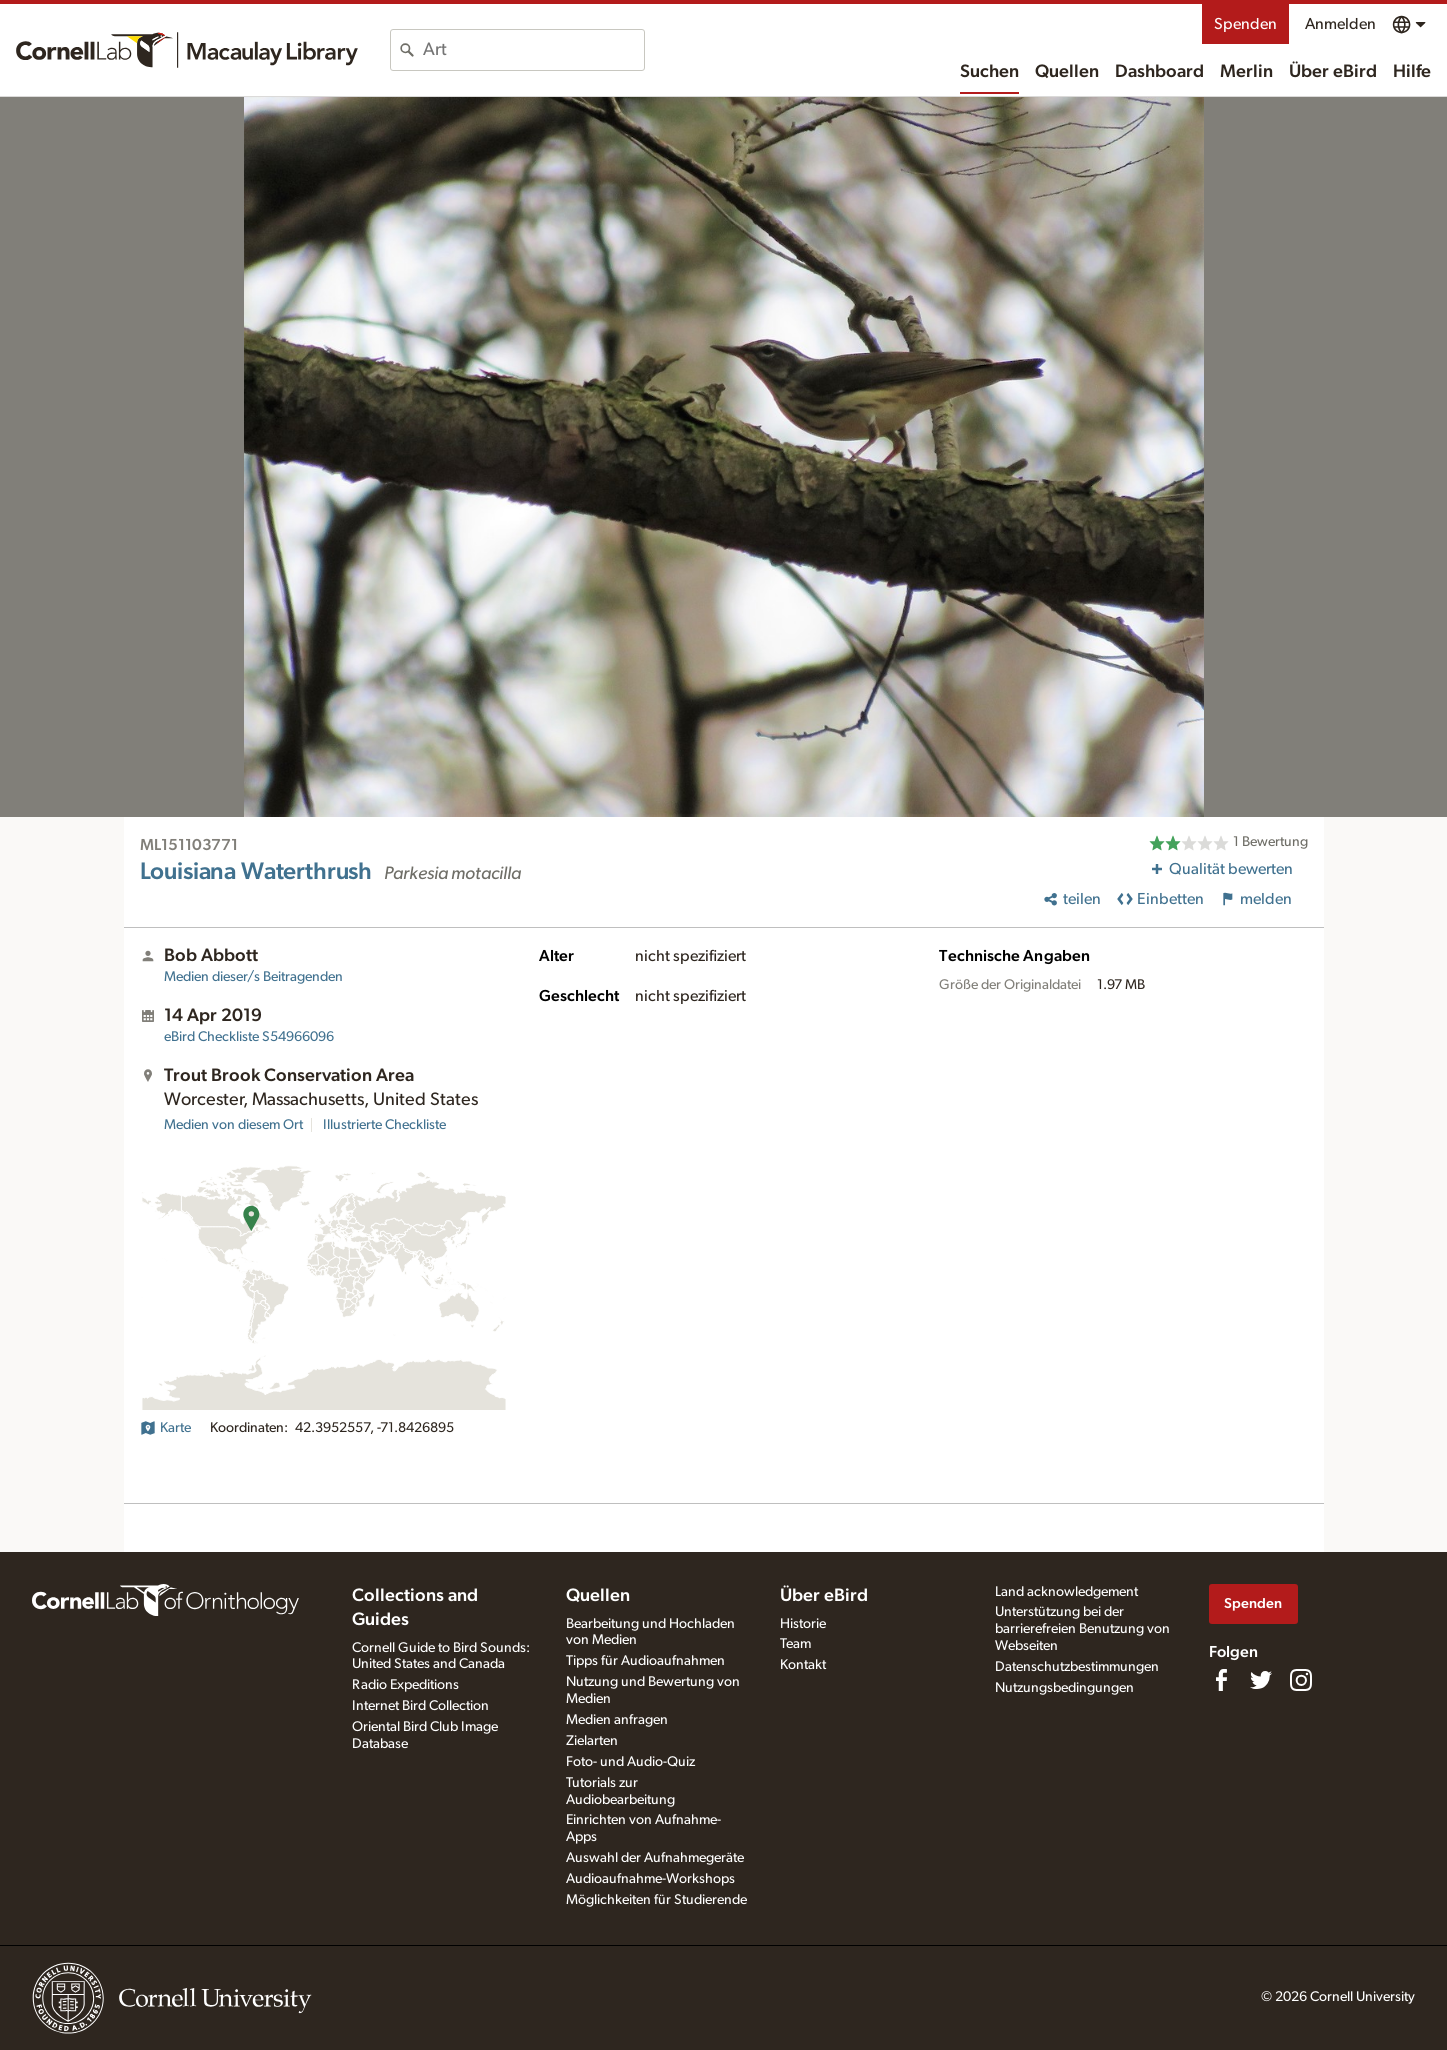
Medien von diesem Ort (233, 1125)
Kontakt (803, 1665)
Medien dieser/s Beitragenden (253, 977)
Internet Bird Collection (420, 1706)
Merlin (1246, 72)
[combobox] (533, 50)
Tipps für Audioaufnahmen (645, 1661)
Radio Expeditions (405, 1685)
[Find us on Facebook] (1221, 1680)
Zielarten (592, 1741)
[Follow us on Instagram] (1301, 1680)
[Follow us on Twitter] (1261, 1680)
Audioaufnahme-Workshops (650, 1879)
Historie (803, 1624)
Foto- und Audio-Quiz (630, 1762)
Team (795, 1644)
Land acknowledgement (1066, 1592)
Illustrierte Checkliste (384, 1125)
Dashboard (1159, 72)
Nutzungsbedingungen (1064, 1688)
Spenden (1245, 24)
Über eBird (1333, 72)
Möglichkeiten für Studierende (656, 1900)
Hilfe (1412, 72)
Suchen (989, 72)
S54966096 (249, 1037)
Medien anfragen (617, 1720)
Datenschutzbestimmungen (1077, 1667)
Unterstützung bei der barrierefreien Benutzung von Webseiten (1082, 1629)
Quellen (1067, 72)
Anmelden (1340, 24)
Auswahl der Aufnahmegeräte (655, 1858)
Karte (165, 1428)
